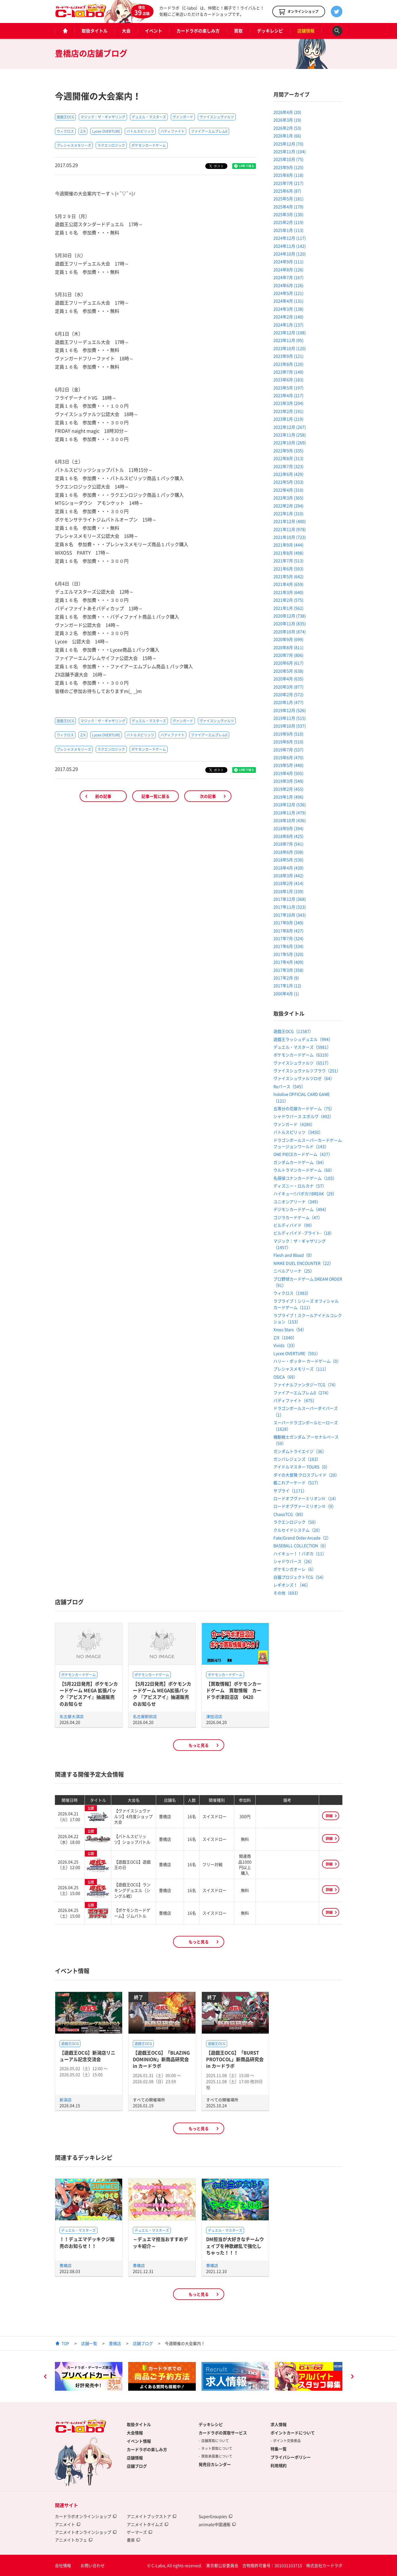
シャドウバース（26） (293, 1561)
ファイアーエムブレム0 (209, 131)
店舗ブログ (143, 2343)
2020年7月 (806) (288, 655)
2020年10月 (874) (289, 631)
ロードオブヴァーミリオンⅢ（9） (304, 1506)
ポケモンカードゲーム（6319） (302, 1055)
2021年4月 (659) (288, 584)
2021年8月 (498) (288, 553)
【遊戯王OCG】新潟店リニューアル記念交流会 (87, 2056)
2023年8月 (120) (288, 364)
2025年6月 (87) (287, 191)
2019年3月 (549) (288, 781)
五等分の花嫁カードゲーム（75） (303, 1108)
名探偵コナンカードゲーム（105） (305, 1178)
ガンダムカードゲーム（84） (299, 1162)
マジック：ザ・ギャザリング (102, 117)
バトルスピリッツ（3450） (298, 1132)
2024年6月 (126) (288, 285)
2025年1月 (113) (288, 230)
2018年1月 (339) (288, 891)
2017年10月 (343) (289, 915)
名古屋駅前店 (145, 1716)
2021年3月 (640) (288, 592)
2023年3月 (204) (288, 403)
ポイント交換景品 (287, 2440)
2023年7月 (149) (288, 372)
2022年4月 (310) (288, 490)
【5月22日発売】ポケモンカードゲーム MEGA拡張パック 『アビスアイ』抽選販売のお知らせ (162, 1693)
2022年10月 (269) (289, 442)
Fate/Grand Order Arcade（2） (302, 1538)
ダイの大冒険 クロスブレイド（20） (306, 1475)
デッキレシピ (270, 31)
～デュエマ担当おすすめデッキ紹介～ (160, 2242)
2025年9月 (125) (288, 167)
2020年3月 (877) (288, 687)
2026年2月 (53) (287, 128)
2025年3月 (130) (288, 214)
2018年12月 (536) (289, 804)
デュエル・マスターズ (149, 117)
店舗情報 (305, 31)
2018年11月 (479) (289, 812)
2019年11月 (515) (289, 718)
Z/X (83, 131)
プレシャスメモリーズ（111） (301, 1369)
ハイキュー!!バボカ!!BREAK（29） (305, 1193)
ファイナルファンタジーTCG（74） (305, 1384)
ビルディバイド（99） (293, 1225)
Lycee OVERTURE (106, 131)
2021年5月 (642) (288, 576)
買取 (238, 31)
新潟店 (66, 2100)
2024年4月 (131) (288, 301)
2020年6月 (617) (288, 663)
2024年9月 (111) (288, 261)
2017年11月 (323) (289, 907)
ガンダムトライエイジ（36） (299, 1451)
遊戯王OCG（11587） (293, 1031)
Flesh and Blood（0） (293, 1255)
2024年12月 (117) (289, 238)
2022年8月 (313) (288, 458)
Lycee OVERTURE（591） (296, 1353)
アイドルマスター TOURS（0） (301, 1467)
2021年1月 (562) (288, 608)
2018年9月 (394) (288, 828)
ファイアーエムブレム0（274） (302, 1392)
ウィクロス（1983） (292, 1293)
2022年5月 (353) (288, 482)
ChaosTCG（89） (289, 1514)
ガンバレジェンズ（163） (297, 1459)
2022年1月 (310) (288, 513)
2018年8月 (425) (288, 836)
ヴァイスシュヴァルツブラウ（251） (307, 1070)
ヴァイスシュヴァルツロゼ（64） (303, 1078)
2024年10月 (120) (289, 254)
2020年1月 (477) (288, 702)
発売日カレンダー (215, 2464)
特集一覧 (279, 2449)
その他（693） (286, 1593)
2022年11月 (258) (289, 435)
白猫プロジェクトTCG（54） (299, 1577)
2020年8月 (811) (288, 647)
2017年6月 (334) (288, 946)
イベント (153, 31)
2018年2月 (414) (288, 883)
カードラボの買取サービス (223, 2433)
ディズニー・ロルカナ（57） (299, 1186)
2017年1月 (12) (287, 985)
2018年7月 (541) (288, 844)
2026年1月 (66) (287, 135)
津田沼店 (214, 1716)
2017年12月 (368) (289, 899)
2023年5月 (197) (288, 387)
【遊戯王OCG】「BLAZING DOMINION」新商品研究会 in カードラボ (161, 2059)
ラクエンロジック (111, 145)
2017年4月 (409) (288, 962)
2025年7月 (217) (288, 183)
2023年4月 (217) (288, 395)
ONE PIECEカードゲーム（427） (302, 1154)
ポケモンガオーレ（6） (294, 1569)
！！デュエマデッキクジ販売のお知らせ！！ (87, 2242)
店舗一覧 (89, 2343)
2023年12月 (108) (289, 332)
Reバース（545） (289, 1086)
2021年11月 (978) (289, 529)
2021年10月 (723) (289, 537)
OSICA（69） (285, 1377)
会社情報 (63, 2565)
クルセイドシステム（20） (297, 1530)
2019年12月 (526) (289, 710)
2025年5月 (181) (288, 198)
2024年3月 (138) (288, 309)
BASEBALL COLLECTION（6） (300, 1545)
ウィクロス (65, 131)
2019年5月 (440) (288, 765)
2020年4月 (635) (288, 678)
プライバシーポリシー (291, 2457)
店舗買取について (215, 2440)
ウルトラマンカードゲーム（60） (303, 1170)
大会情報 (135, 2433)
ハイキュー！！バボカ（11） (299, 1553)
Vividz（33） (285, 1345)
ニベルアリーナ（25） (293, 1271)
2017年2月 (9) (286, 978)
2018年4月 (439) (288, 868)
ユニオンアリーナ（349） (297, 1201)
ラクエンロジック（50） (295, 1522)
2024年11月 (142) (289, 246)
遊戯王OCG (65, 117)
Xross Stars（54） (289, 1329)
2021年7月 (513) (288, 560)
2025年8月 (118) (288, 175)
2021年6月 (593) (288, 568)
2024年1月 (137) (288, 325)
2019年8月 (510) (288, 741)
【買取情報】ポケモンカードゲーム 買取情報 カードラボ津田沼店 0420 (233, 1690)
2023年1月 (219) (288, 419)
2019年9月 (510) (288, 734)
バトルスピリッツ (140, 131)
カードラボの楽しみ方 (198, 31)
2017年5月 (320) (288, 954)
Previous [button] (45, 2377)
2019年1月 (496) (288, 797)
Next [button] (352, 2377)
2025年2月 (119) (288, 222)
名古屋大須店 (72, 1716)
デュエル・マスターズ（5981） (302, 1047)
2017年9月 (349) (288, 922)
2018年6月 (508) (288, 852)
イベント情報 (139, 2441)
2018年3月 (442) (288, 875)
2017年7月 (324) (288, 938)
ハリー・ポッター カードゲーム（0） (307, 1361)
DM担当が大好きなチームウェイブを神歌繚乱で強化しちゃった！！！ (235, 2246)
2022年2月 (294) (288, 506)
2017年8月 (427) (288, 930)
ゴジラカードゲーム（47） (297, 1217)
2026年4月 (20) (287, 112)
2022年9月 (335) (288, 450)
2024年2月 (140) (288, 316)
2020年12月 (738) (289, 616)
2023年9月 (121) (288, 356)
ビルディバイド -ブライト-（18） (303, 1233)
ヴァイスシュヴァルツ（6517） (302, 1063)
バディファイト (172, 131)
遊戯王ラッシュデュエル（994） (303, 1039)
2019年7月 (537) (288, 749)
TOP (65, 2343)
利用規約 (279, 2465)
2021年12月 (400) (289, 521)
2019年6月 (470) (288, 757)
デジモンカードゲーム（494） (301, 1209)
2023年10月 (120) (289, 348)
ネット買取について (216, 2448)
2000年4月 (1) (286, 993)
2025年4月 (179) (288, 206)
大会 (126, 31)
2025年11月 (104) (289, 151)
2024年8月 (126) (288, 269)
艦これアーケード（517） (297, 1482)
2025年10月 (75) (288, 159)
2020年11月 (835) (289, 623)
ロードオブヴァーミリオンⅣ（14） (305, 1498)
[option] (88, 2376)
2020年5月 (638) (288, 671)
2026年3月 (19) (287, 120)
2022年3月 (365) (288, 497)
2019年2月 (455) (288, 789)
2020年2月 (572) (288, 694)
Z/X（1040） (285, 1337)
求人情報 (279, 2424)
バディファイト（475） (295, 1400)
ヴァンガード (182, 117)
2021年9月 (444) (288, 545)
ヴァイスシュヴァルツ (217, 117)
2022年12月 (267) (289, 427)
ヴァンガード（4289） (294, 1124)
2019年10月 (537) (289, 726)
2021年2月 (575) (288, 600)
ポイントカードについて (293, 2433)
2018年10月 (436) (289, 820)
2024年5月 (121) (288, 293)
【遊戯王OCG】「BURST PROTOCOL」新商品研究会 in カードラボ (235, 2059)
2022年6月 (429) (288, 474)
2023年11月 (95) (288, 340)
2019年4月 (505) (288, 773)
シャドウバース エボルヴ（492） (303, 1116)
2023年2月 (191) (288, 411)
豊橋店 (66, 2265)
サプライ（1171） (290, 1490)
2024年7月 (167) (288, 277)
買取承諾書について (216, 2456)
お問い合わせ (92, 2565)
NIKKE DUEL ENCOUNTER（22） (303, 1263)
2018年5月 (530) (288, 859)
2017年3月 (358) (288, 970)
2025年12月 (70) (288, 144)
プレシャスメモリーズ (74, 145)
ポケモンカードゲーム (148, 145)
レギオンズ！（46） (291, 1585)
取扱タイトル (95, 31)
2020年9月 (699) (288, 639)
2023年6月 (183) (288, 379)
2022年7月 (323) (288, 466)
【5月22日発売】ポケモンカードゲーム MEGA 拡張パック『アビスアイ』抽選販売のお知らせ (89, 1693)
